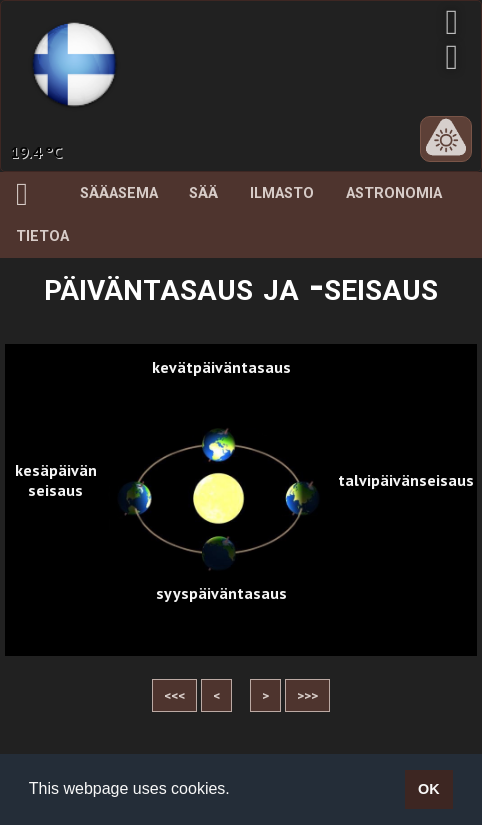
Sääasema (119, 193)
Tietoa (42, 236)
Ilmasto (282, 193)
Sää (203, 193)
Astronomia (394, 193)
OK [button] (429, 789)
